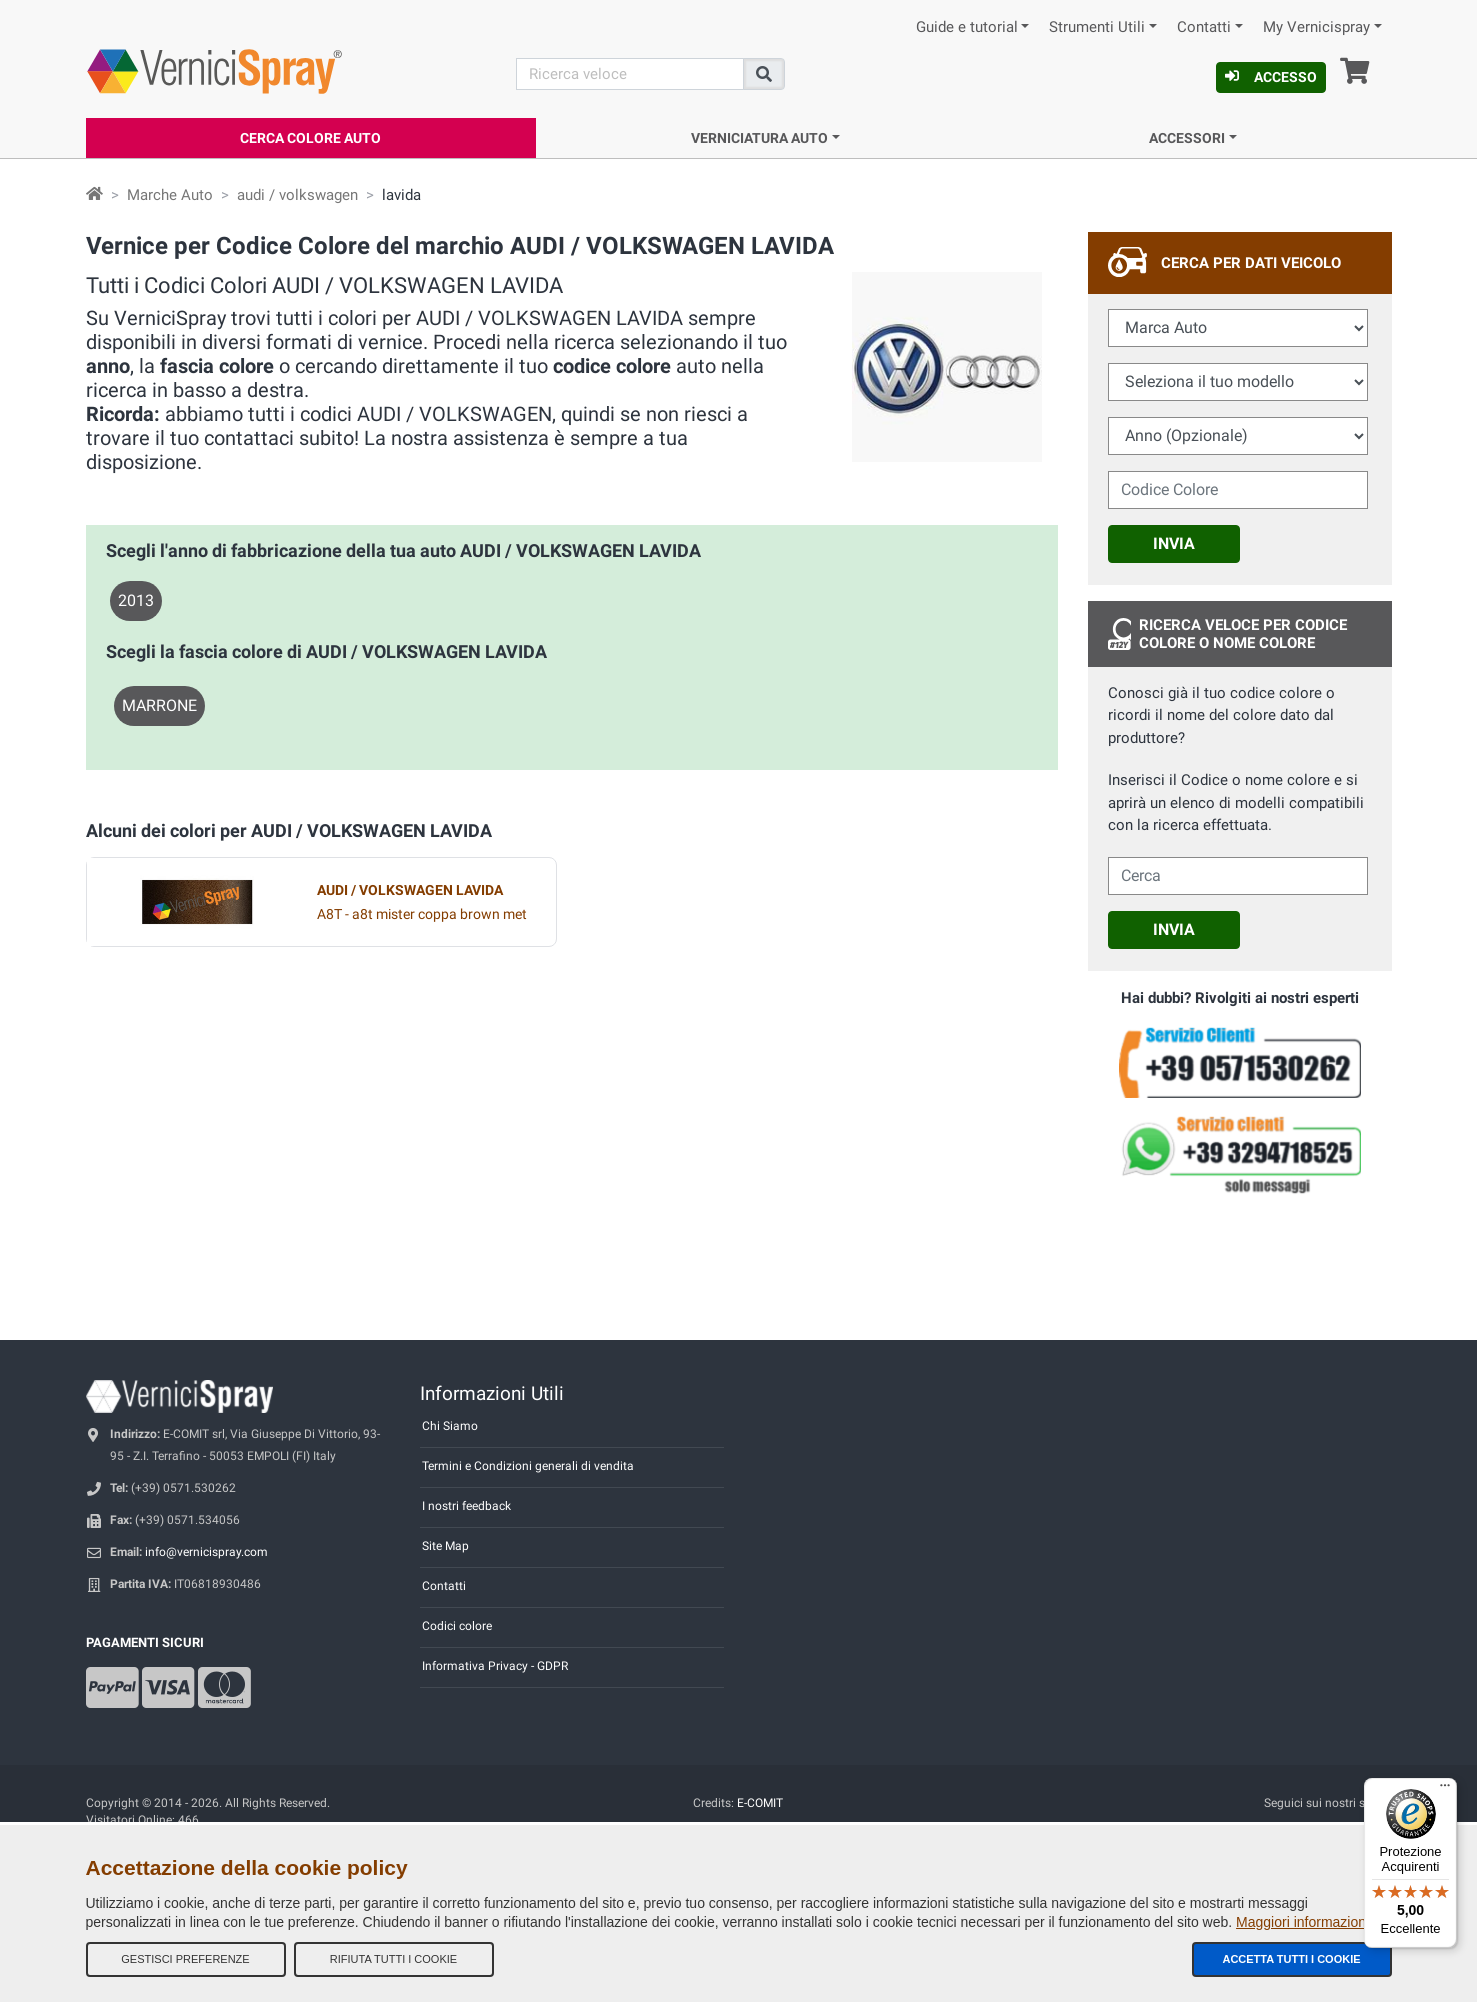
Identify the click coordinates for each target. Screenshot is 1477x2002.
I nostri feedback (466, 1506)
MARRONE (159, 705)
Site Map (445, 1546)
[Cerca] (630, 74)
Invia (1174, 543)
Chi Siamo (450, 1426)
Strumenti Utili (1097, 27)
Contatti (1204, 27)
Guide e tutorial (967, 27)
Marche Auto (170, 195)
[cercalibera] (1238, 876)
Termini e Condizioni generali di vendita (528, 1466)
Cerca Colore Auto (310, 138)
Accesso (1271, 77)
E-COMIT (760, 1803)
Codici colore (457, 1626)
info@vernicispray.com (206, 1552)
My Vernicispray (1316, 27)
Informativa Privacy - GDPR (495, 1666)
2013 (136, 600)
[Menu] (1445, 1790)
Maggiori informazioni (1302, 1922)
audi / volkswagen (297, 195)
